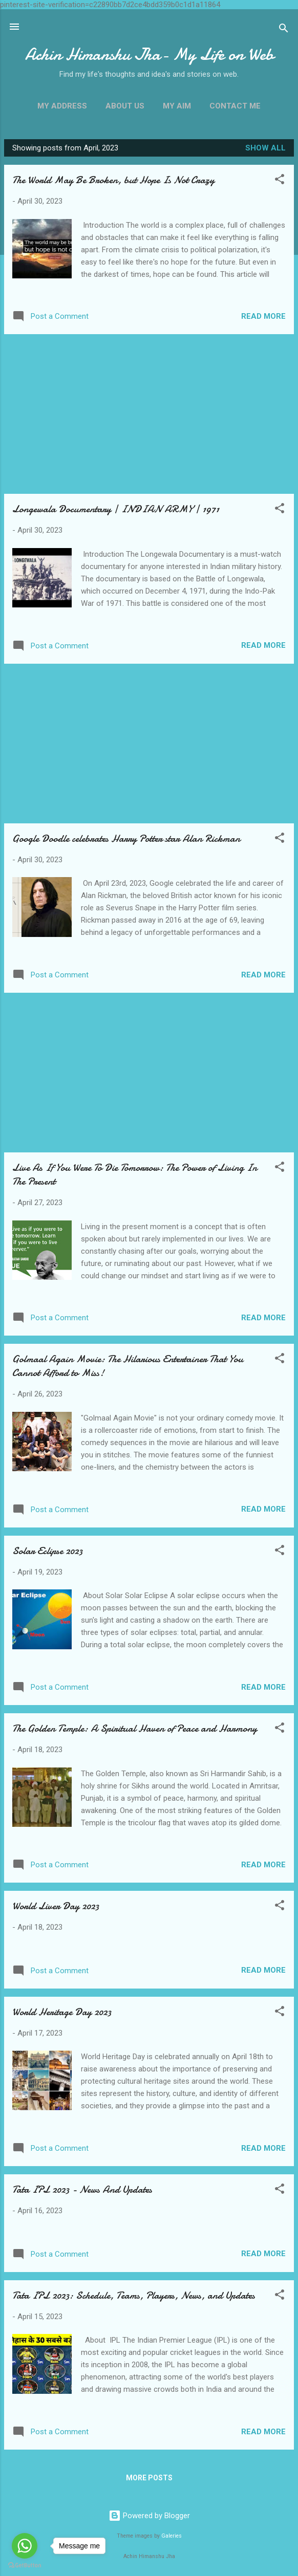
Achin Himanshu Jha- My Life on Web (149, 54)
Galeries (171, 2536)
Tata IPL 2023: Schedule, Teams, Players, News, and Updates (133, 2295)
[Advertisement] (149, 414)
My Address (62, 106)
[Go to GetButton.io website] (24, 2565)
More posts (149, 2478)
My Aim (177, 106)
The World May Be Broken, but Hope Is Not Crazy (113, 180)
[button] (279, 181)
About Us (124, 106)
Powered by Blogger (149, 2515)
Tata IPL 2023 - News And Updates (82, 2189)
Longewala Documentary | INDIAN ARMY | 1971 (115, 509)
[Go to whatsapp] (24, 2546)
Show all (265, 147)
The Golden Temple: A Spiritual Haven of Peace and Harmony (134, 1728)
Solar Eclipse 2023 (47, 1551)
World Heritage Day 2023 (61, 2012)
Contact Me (235, 106)
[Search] (284, 30)
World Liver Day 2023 (55, 1906)
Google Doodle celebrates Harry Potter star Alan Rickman (126, 838)
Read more (263, 316)
